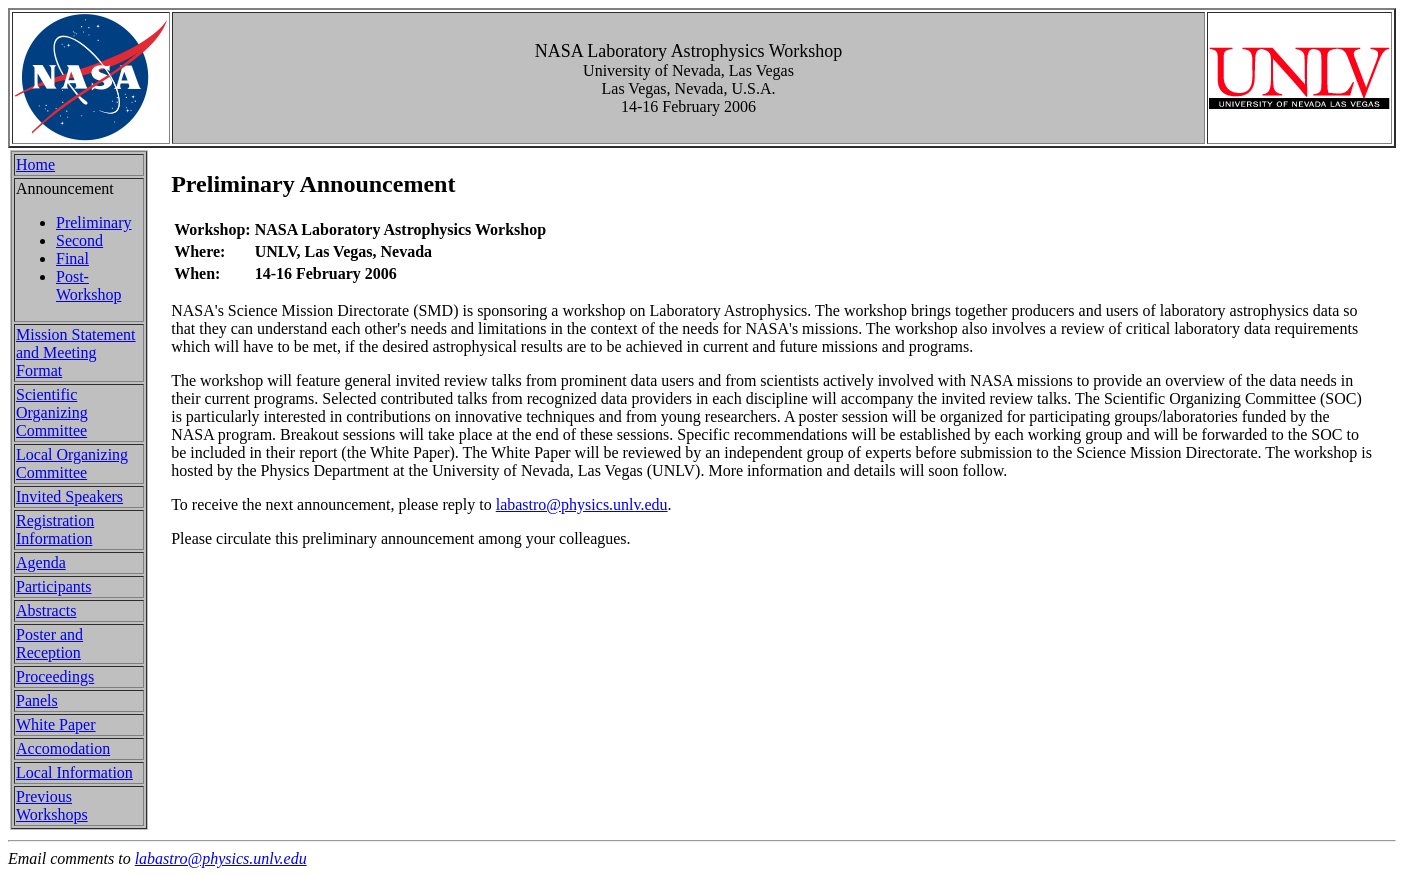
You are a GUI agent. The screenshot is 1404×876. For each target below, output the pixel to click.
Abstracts (46, 610)
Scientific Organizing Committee (52, 412)
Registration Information (55, 529)
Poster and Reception (49, 643)
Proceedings (55, 676)
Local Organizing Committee (72, 463)
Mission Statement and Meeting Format (76, 352)
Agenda (41, 562)
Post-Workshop (88, 285)
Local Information (74, 772)
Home (35, 164)
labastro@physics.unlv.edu (582, 504)
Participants (54, 586)
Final (72, 258)
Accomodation (63, 748)
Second (79, 240)
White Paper (56, 724)
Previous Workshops (52, 805)
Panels (37, 700)
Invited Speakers (69, 496)
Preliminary (94, 222)
